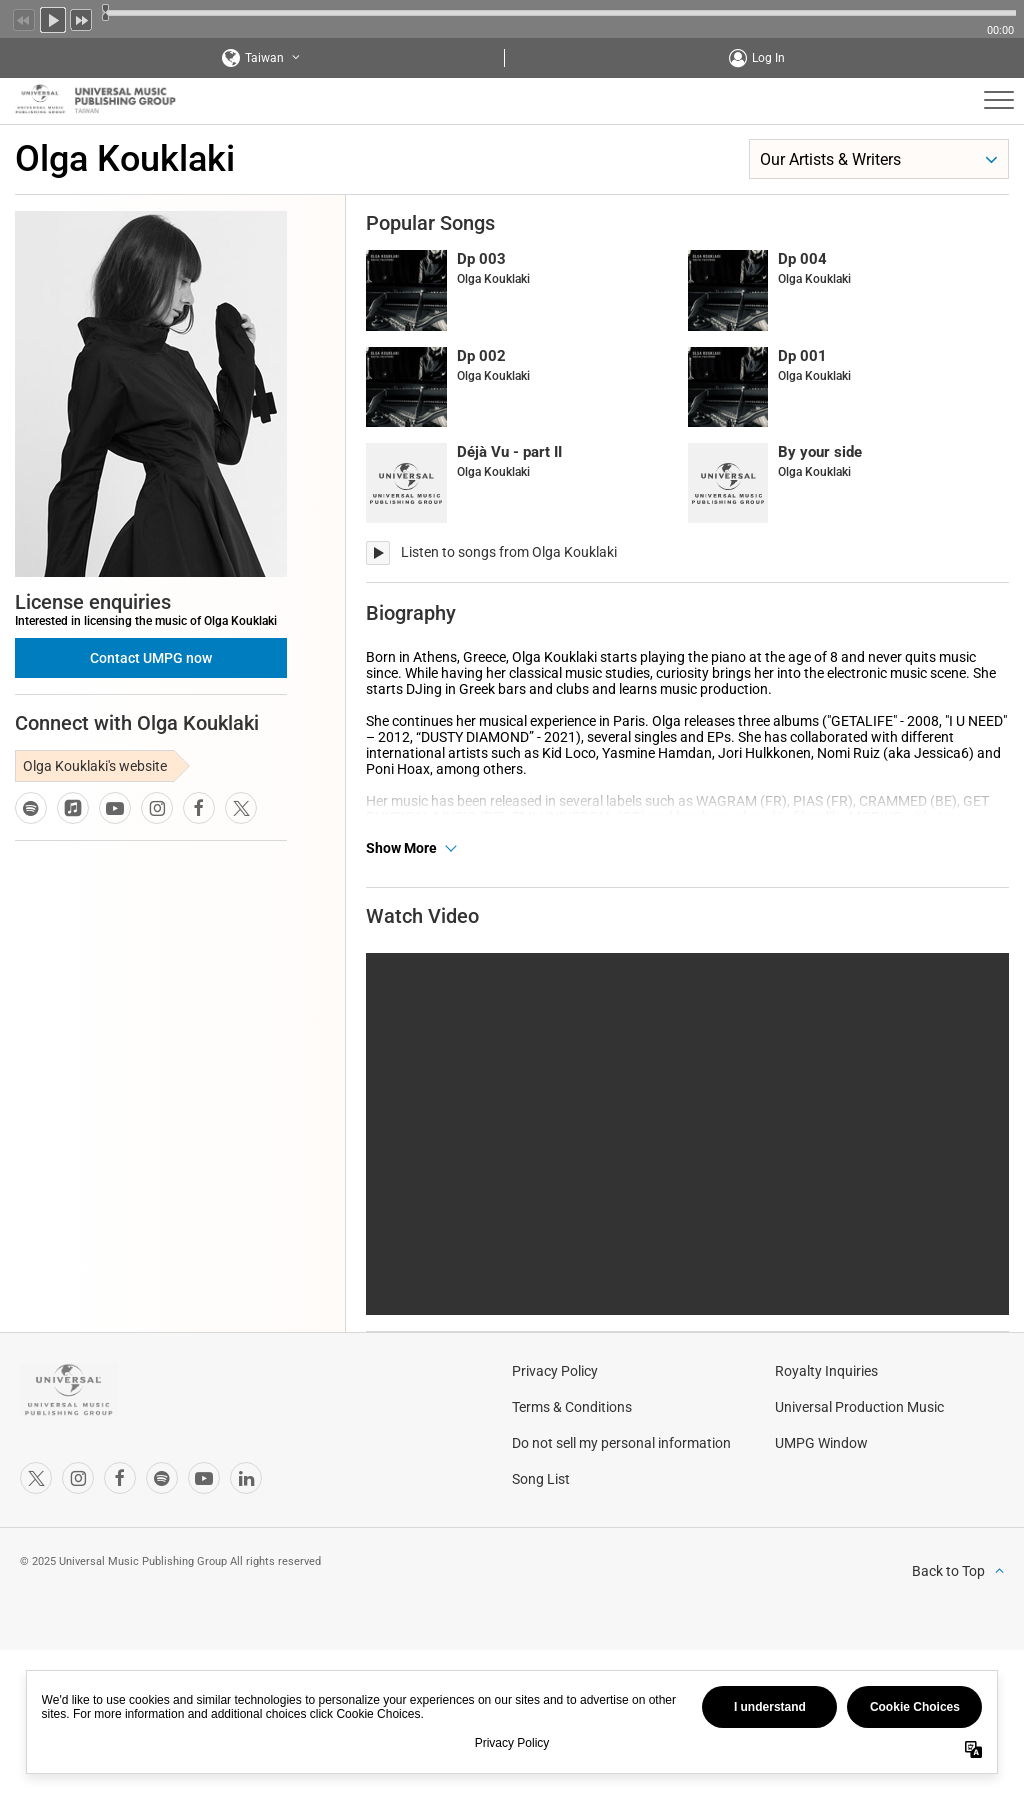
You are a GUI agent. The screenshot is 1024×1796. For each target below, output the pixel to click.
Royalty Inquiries (826, 1474)
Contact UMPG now (151, 658)
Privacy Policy (555, 1474)
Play (53, 18)
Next (82, 18)
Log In (768, 58)
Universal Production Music (859, 1510)
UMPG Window (821, 1546)
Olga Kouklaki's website (95, 766)
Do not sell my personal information (621, 1546)
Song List (541, 1582)
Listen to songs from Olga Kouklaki (509, 552)
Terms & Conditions (572, 1510)
